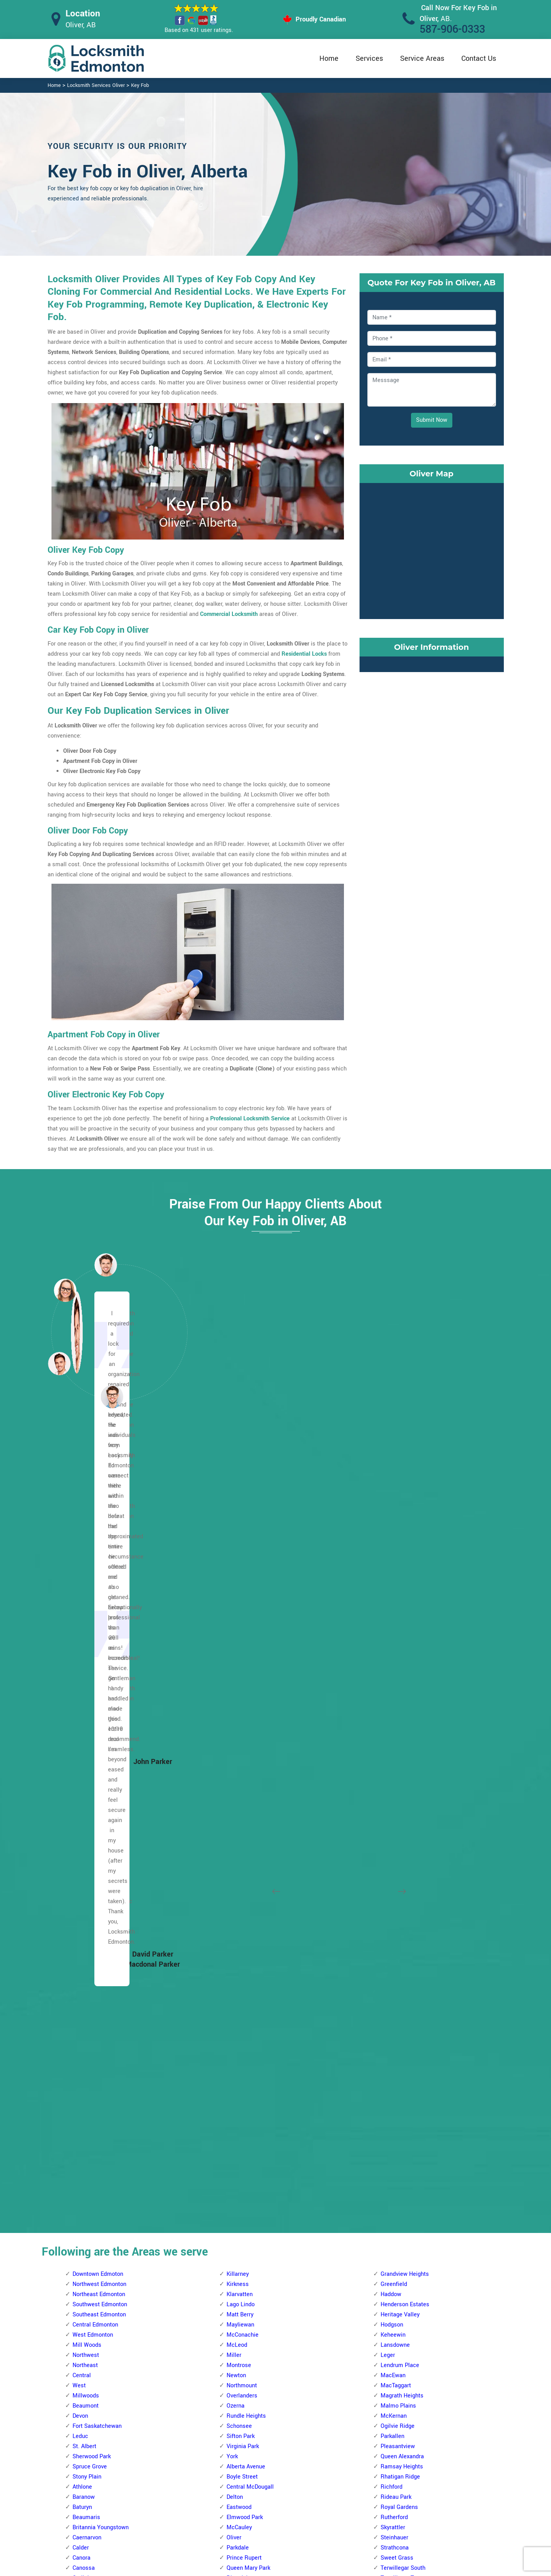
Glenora (82, 1869)
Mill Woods (87, 1565)
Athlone (82, 1707)
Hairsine (83, 2325)
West (79, 1605)
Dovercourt (86, 1839)
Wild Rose (394, 2143)
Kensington (87, 1930)
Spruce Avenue (246, 1818)
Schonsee (239, 1646)
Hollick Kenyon (91, 2345)
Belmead (238, 1849)
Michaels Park (399, 2285)
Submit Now (431, 420)
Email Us (423, 2463)
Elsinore (83, 1859)
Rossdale (239, 1808)
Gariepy (236, 1909)
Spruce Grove (90, 1687)
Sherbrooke (87, 2041)
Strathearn (394, 2072)
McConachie (243, 1555)
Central (82, 1595)
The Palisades (91, 2051)
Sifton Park (241, 1656)
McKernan (394, 1636)
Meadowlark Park (249, 2011)
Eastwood (239, 1727)
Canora (81, 1778)
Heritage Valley (400, 1534)
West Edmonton (93, 1555)
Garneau (237, 2386)
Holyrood (392, 1970)
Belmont (83, 2163)
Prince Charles (91, 2021)
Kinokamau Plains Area (102, 1940)
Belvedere (85, 2173)
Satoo (388, 2335)
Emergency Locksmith (337, 2525)
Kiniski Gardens (401, 2234)
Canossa (84, 1788)
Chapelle (238, 2335)
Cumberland (88, 1828)
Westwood (240, 1828)
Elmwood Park (245, 1737)
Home (328, 58)
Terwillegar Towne (404, 1798)
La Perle (237, 1960)
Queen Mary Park (248, 1788)
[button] (112, 1396)
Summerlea (241, 2102)
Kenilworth (394, 1991)
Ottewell (391, 2041)
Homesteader (90, 2355)
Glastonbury (242, 1920)
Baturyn (82, 1727)
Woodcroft (86, 2092)
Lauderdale (87, 1950)
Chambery (85, 1818)
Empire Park (242, 2355)
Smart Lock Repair (235, 2509)
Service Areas (422, 58)
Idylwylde (392, 1980)
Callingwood (242, 1859)
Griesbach (86, 1879)
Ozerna (235, 1626)
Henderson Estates (405, 1524)
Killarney (238, 1494)
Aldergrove (240, 1839)
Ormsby (236, 2031)
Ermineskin (241, 2366)
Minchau (392, 2295)
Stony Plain (87, 1697)
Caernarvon (87, 1757)
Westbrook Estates (405, 1818)
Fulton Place (397, 1940)
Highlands (85, 2335)
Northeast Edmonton (99, 1514)
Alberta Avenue (246, 1687)
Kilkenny (83, 2386)
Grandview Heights (405, 1494)
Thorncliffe (240, 2132)
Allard (234, 2183)
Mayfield (84, 1970)
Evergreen (85, 2285)
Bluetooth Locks (329, 2479)
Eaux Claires (88, 2264)
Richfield (392, 2315)
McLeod (237, 1565)
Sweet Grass (397, 1778)
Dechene (238, 1889)
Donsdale (238, 1899)
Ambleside (240, 2203)
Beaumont (86, 1626)
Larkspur (392, 2011)
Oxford (81, 2001)
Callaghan (239, 2315)
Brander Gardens (248, 2285)
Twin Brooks (396, 1808)
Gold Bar (391, 1950)
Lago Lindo (241, 1524)
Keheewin (393, 1555)
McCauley (239, 1747)
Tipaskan (392, 2355)
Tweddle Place (399, 2366)
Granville (238, 1940)
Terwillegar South (403, 1788)
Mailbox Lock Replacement (344, 2510)
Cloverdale (394, 1909)
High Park (85, 1899)
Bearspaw (239, 2224)
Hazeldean (394, 1960)
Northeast (85, 1585)
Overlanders (242, 1616)
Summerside (397, 2082)
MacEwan (393, 1595)
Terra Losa (240, 2112)
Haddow (391, 1514)
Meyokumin (395, 2264)
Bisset (389, 2153)
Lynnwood (239, 2001)
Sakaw (389, 2325)
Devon (80, 1636)
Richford (391, 1707)
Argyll (388, 1849)
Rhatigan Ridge (400, 1697)
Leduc (80, 1656)
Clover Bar (394, 1899)
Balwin (81, 2112)
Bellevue (83, 2153)
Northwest (86, 1575)
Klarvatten (240, 1514)
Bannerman (87, 2143)
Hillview (391, 2203)
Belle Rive (85, 2132)
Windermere (396, 1828)
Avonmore (393, 1859)
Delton (235, 1717)
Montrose (239, 1585)
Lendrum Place (400, 1585)
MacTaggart (396, 1605)
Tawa (387, 2345)
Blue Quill (239, 2264)
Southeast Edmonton (99, 1534)
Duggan (236, 2345)
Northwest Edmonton (99, 1504)
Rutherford (394, 1737)
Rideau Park (396, 1717)
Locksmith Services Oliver (96, 85)
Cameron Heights (249, 1869)
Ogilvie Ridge (398, 1646)
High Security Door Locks (243, 2463)
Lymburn (238, 1991)
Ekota (388, 2183)
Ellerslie (391, 1920)
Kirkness (238, 1504)
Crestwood (240, 1879)
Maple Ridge (397, 2031)
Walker (389, 2132)
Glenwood (239, 1930)
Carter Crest (242, 2325)
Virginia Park (243, 1666)
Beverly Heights (93, 2193)
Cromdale (85, 2244)
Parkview (238, 2041)
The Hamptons (245, 2122)
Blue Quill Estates (249, 2274)
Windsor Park (398, 1839)
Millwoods (86, 1616)
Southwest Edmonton (100, 1524)
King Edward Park (403, 2001)
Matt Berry (240, 1534)
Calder (81, 1768)
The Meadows (398, 2112)
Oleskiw (237, 2021)
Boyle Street (242, 1697)
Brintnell (83, 2203)
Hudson (82, 1909)
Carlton (82, 1808)
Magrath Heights (402, 1616)
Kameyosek (395, 2224)
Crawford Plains (401, 2163)
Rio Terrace (241, 2072)
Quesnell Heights (249, 2062)
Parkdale (238, 1768)
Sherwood (239, 2092)
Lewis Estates (245, 1980)
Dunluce (83, 1849)
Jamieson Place (247, 1950)
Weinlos (391, 2376)
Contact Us (478, 58)
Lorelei (81, 1960)
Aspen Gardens (246, 2214)
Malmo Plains (398, 1626)
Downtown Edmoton (98, 1494)
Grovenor (84, 1889)
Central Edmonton (95, 1545)
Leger (388, 1575)
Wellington (86, 2072)
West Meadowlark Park (256, 2163)
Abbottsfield (88, 2102)
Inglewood (86, 1920)
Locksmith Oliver (269, 2567)
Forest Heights (399, 1930)
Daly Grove (394, 2173)
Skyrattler (393, 1747)
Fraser (81, 2295)
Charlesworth (398, 1889)
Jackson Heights (402, 2214)
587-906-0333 (452, 29)
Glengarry (85, 2305)
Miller (234, 1575)
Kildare (81, 2376)
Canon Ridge (89, 2214)
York (232, 1676)
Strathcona (395, 1768)
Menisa (390, 2254)
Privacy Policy (327, 2464)
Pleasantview (398, 1666)
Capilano (392, 1879)
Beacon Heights (93, 2122)
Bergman (84, 2183)
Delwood (83, 2254)
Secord (235, 2082)
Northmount (242, 1605)
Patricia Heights (247, 2051)
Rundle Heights (246, 1636)
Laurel (389, 2021)
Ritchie (390, 2051)
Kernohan (85, 2366)
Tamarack (393, 2092)
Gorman (83, 2315)
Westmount (87, 2082)
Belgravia (238, 2234)
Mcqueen (84, 1980)
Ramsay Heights (402, 1687)
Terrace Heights (401, 2102)
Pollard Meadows (403, 2305)
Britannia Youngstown (101, 1747)
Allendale (238, 2193)
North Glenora (90, 1991)
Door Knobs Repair (235, 2524)
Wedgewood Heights (253, 2143)
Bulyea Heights (246, 2305)
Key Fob (140, 85)
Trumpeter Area (92, 2062)
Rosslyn (83, 2031)
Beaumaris (86, 1737)
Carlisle (82, 1798)
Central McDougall (250, 1707)
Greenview (394, 2193)
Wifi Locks (322, 2495)
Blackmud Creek (247, 2254)
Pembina (84, 2011)
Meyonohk (394, 2274)
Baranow (84, 1717)
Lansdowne (395, 1565)
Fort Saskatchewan (97, 1646)
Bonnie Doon (397, 1869)
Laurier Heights (246, 1970)
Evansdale (86, 2274)
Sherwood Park (92, 1676)
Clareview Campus (96, 2234)
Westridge (240, 2173)
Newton (236, 1595)
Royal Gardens (399, 1727)
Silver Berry (395, 2062)
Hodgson (392, 1545)
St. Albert (84, 1666)
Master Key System (236, 2478)
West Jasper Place (251, 2153)
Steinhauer (394, 1757)
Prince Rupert (244, 1778)
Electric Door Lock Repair (243, 2493)
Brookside (239, 2295)
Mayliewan (240, 1545)
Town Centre (396, 2122)
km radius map (431, 549)
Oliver (234, 1757)
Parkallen (392, 1656)
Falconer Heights (248, 2376)
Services (369, 58)
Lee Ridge (393, 2244)
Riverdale (239, 1798)
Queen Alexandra (402, 1676)
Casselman (87, 2224)
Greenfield (394, 1504)
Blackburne (241, 2244)
